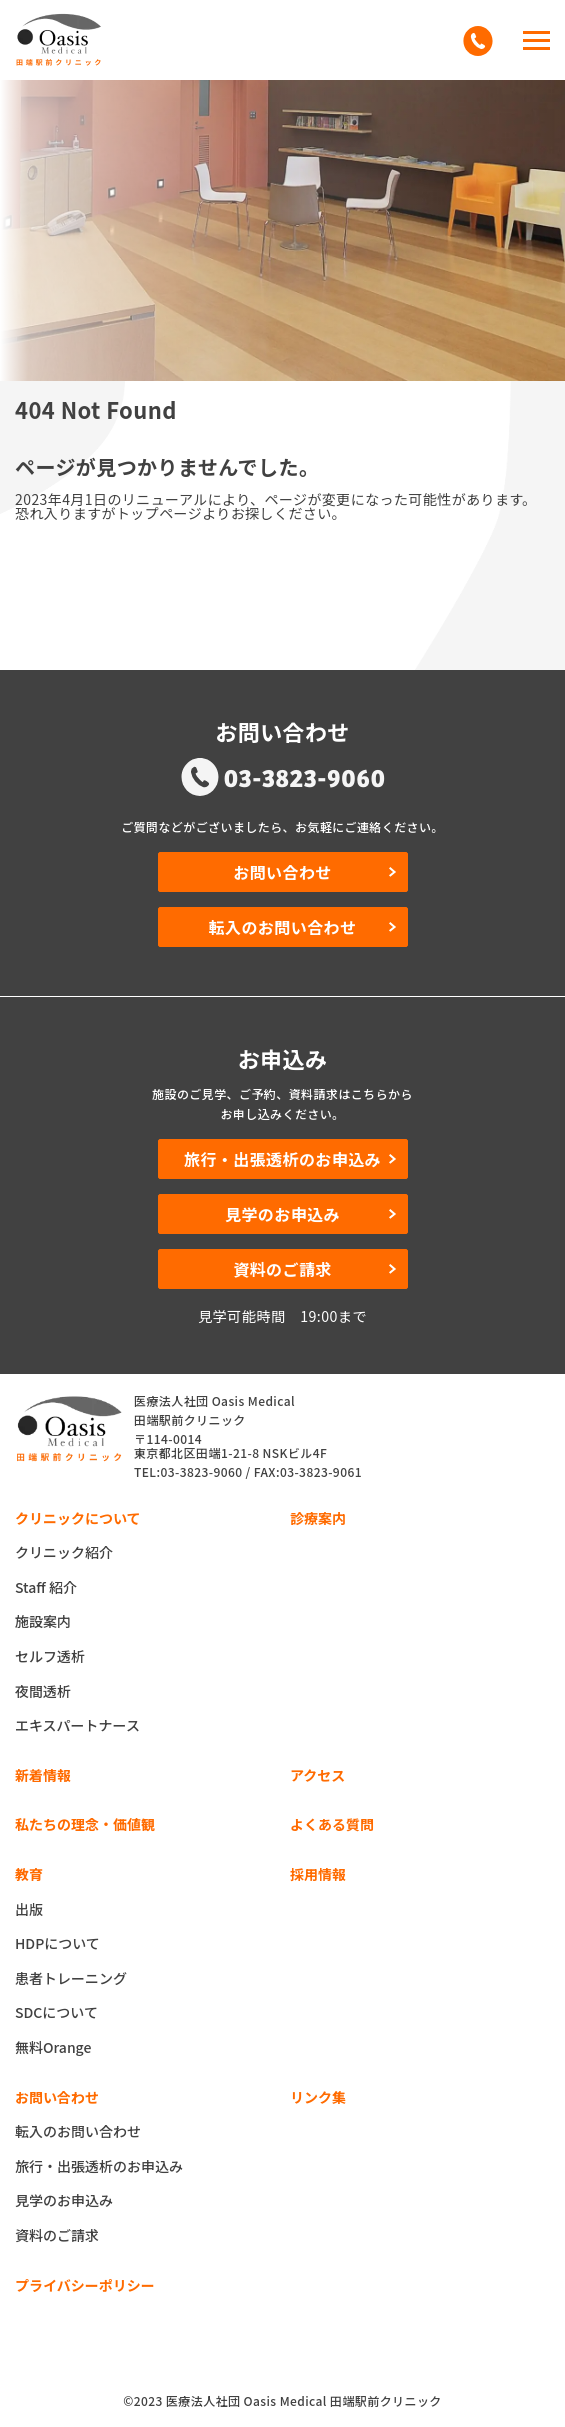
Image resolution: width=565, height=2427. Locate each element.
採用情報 (318, 1874)
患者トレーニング (71, 1978)
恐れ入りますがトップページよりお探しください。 (180, 513)
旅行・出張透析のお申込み (290, 1159)
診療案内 (318, 1518)
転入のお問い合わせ (303, 927)
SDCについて (56, 2012)
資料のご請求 (314, 1269)
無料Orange (53, 2047)
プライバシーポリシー (85, 2285)
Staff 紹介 (46, 1587)
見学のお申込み (310, 1214)
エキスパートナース (77, 1725)
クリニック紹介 (64, 1552)
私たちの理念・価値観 (85, 1824)
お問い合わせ (314, 872)
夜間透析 (43, 1691)
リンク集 (318, 2097)
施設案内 (43, 1621)
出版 (29, 1909)
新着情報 (43, 1775)
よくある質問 (332, 1824)
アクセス (317, 1775)
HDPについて (57, 1943)
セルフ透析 (50, 1656)
